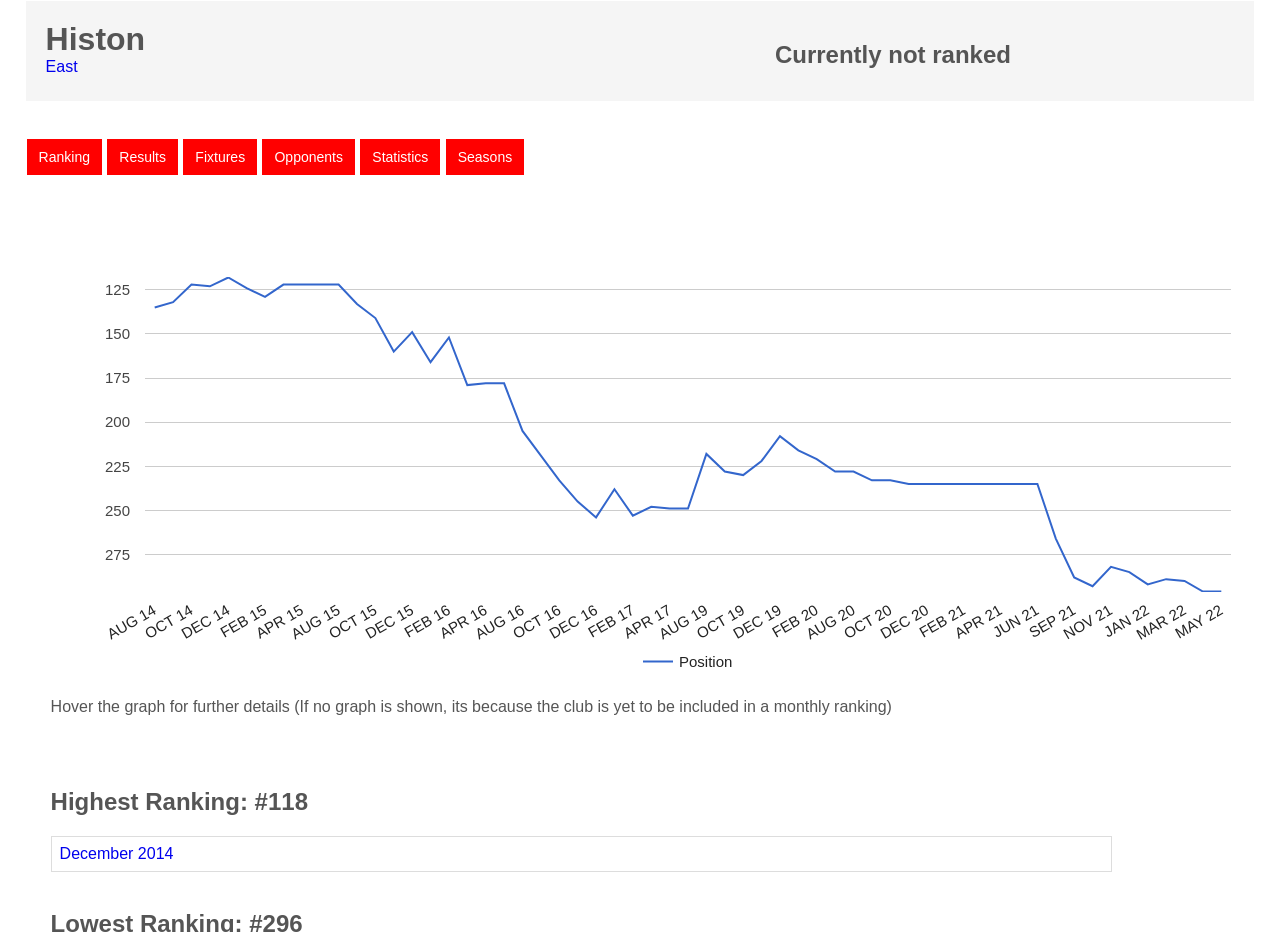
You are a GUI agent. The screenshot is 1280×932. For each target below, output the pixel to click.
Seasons (485, 157)
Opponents (308, 157)
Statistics (400, 157)
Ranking (64, 157)
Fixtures (220, 157)
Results (142, 157)
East (62, 66)
